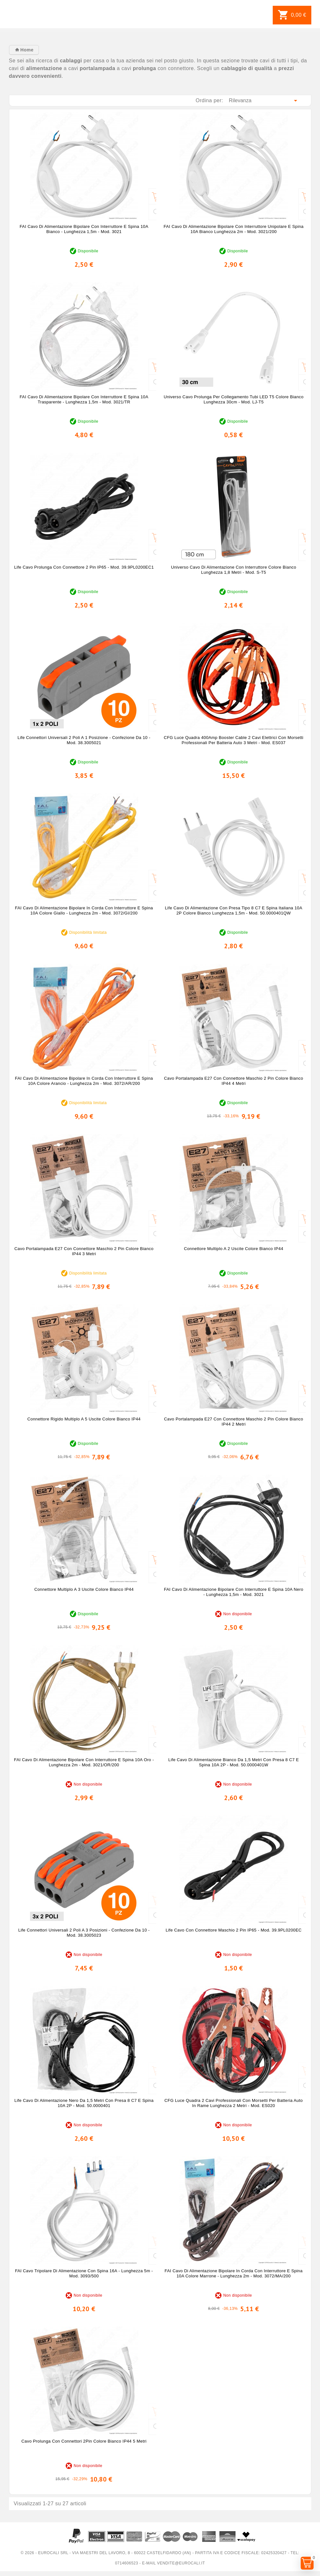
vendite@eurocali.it (181, 2563)
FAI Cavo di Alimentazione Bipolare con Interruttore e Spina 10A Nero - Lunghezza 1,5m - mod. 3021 (233, 1592)
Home (26, 49)
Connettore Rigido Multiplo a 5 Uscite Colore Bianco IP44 (84, 1419)
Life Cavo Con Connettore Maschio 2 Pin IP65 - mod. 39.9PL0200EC (234, 1930)
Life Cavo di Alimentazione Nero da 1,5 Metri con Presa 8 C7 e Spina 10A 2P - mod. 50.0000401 (84, 2103)
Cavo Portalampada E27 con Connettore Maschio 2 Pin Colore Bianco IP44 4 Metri (233, 1081)
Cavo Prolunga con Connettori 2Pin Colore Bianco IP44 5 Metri (84, 2441)
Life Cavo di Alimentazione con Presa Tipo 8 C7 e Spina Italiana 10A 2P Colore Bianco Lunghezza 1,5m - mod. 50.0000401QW (233, 910)
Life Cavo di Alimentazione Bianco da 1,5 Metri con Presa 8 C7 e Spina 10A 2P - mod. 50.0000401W (233, 1762)
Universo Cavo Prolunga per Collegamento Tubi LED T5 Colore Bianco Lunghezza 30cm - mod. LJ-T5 (234, 399)
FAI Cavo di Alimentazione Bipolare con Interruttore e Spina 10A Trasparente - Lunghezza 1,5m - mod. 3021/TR (84, 399)
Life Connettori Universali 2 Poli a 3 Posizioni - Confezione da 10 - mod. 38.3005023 (84, 1933)
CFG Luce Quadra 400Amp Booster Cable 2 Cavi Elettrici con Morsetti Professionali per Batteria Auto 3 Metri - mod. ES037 (233, 740)
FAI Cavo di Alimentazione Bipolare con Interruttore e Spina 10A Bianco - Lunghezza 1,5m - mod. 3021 (84, 229)
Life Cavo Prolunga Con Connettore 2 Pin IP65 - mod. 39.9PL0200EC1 (84, 567)
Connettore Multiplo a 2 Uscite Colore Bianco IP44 (233, 1248)
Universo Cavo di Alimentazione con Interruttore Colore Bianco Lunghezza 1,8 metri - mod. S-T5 (233, 570)
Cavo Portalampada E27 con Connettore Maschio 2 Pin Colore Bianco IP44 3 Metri (84, 1251)
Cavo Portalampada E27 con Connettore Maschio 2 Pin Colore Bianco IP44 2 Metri (233, 1422)
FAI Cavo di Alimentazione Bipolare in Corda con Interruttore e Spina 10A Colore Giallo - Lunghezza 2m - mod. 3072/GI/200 (84, 910)
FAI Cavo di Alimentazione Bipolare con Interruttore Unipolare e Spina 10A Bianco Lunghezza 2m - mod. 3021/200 (234, 229)
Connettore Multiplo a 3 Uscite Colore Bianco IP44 (84, 1589)
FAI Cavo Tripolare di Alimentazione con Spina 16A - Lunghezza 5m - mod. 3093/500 (84, 2273)
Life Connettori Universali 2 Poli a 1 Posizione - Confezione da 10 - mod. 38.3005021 (84, 740)
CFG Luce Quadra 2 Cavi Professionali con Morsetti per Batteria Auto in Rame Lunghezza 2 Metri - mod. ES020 (233, 2103)
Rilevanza (264, 100)
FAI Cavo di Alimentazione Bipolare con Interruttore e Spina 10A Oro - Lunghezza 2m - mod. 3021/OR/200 (84, 1762)
